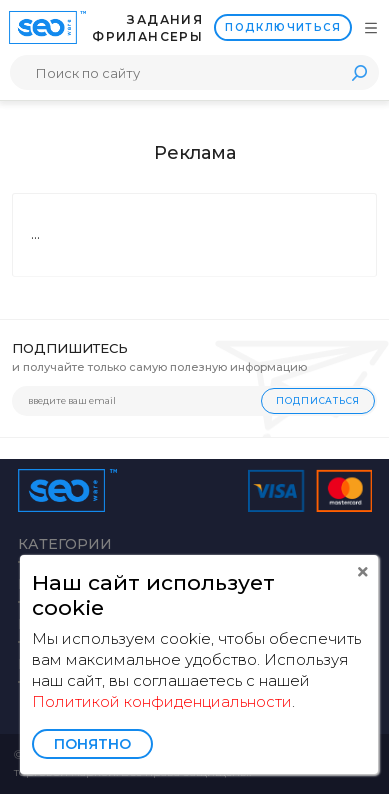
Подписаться (318, 400)
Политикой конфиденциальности (162, 701)
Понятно (92, 744)
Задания (165, 19)
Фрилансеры (147, 36)
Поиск (359, 72)
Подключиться (283, 27)
